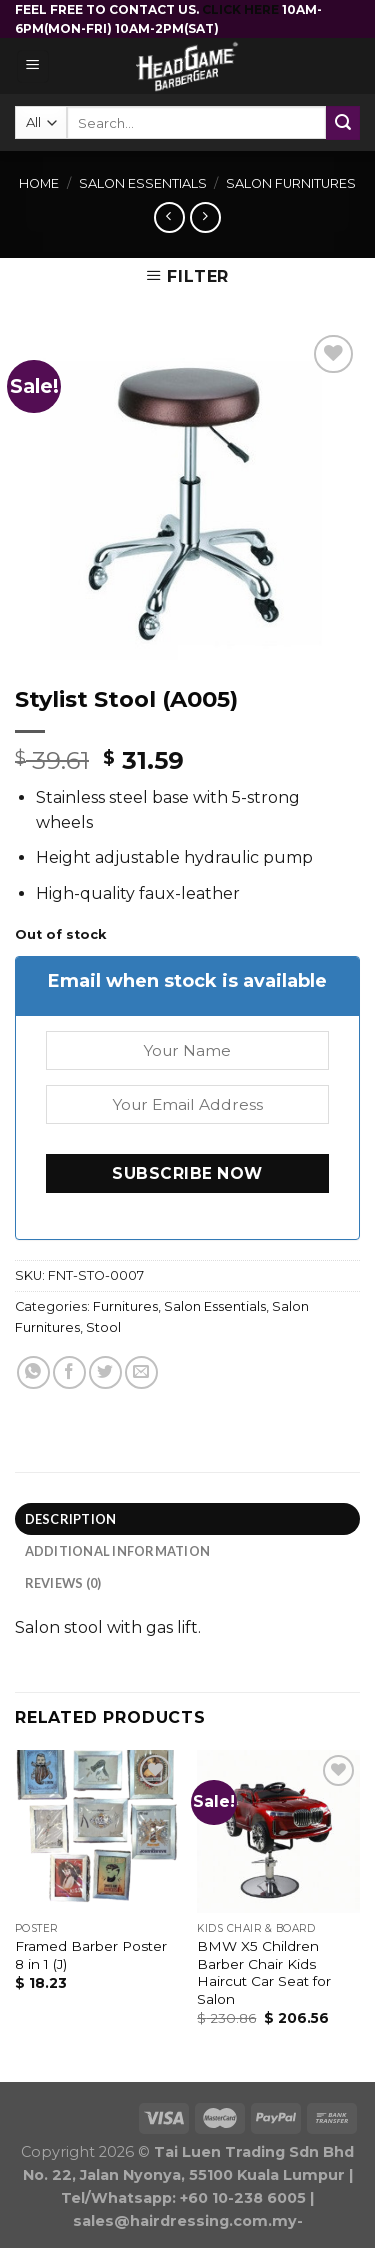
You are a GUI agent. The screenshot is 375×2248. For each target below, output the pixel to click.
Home (39, 183)
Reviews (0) (63, 1583)
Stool (103, 1327)
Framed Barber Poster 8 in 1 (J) (91, 1955)
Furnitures (125, 1306)
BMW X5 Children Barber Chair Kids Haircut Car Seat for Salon (264, 1972)
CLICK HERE (242, 9)
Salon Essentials (143, 183)
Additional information (118, 1551)
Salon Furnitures (291, 183)
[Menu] (33, 66)
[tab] (187, 1519)
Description (71, 1519)
